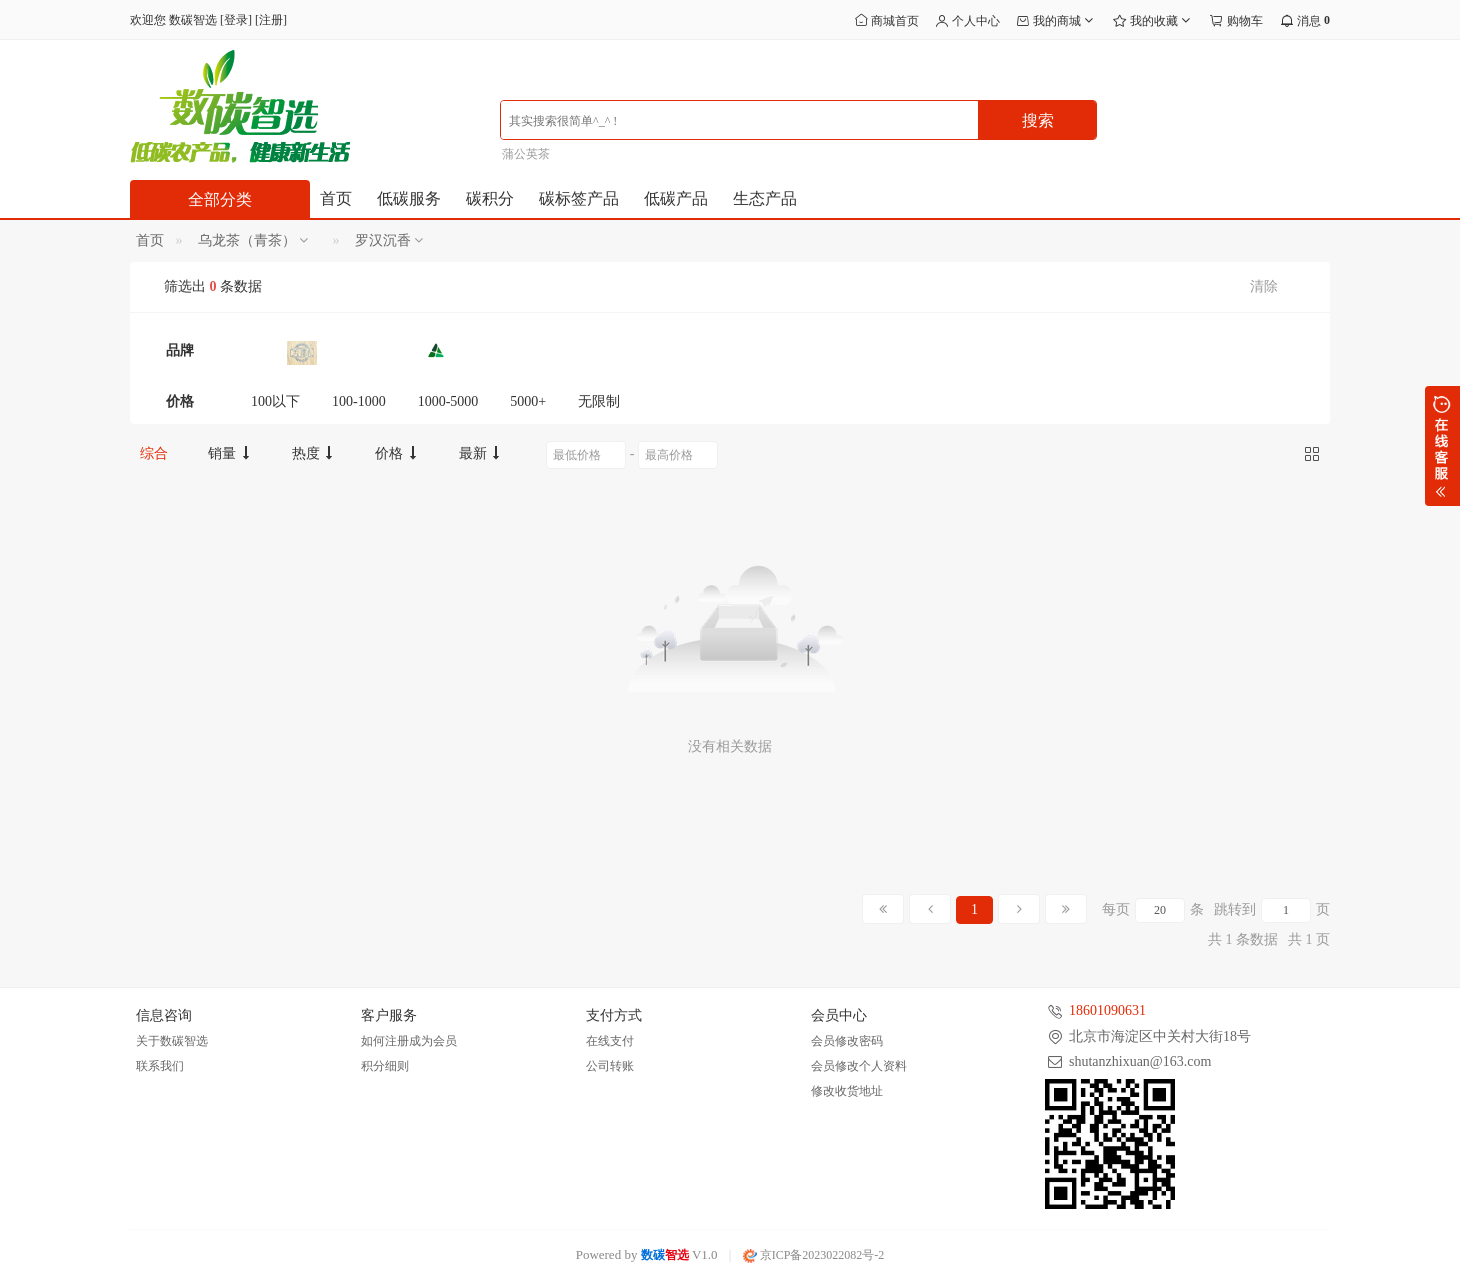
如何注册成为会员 (409, 1041)
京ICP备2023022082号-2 (814, 1255)
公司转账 (610, 1066)
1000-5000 (448, 401)
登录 (236, 20)
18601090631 (1107, 1010)
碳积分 (490, 198)
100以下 (275, 401)
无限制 (599, 401)
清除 (1264, 286)
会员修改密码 (847, 1041)
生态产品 (765, 198)
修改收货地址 (847, 1091)
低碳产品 (676, 198)
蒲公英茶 (526, 154)
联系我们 (160, 1066)
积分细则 (385, 1066)
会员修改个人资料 (859, 1066)
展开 (1442, 446)
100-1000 (359, 401)
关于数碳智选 (172, 1041)
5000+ (528, 401)
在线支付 (610, 1041)
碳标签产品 (579, 198)
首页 (336, 198)
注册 (271, 20)
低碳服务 (409, 198)
